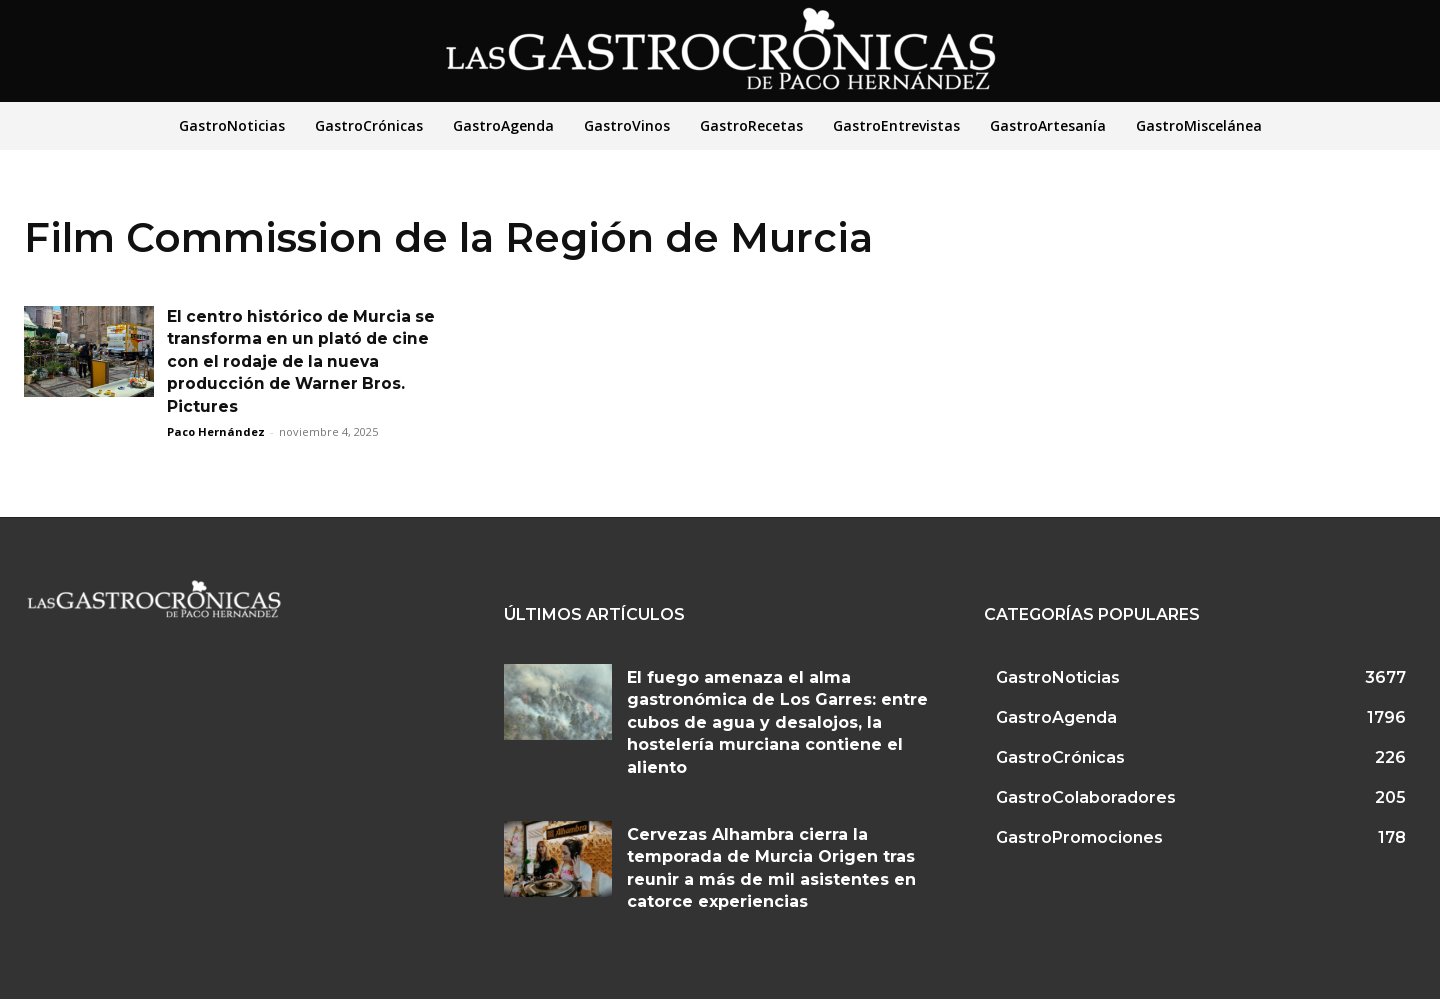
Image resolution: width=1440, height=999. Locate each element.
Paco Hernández (216, 431)
